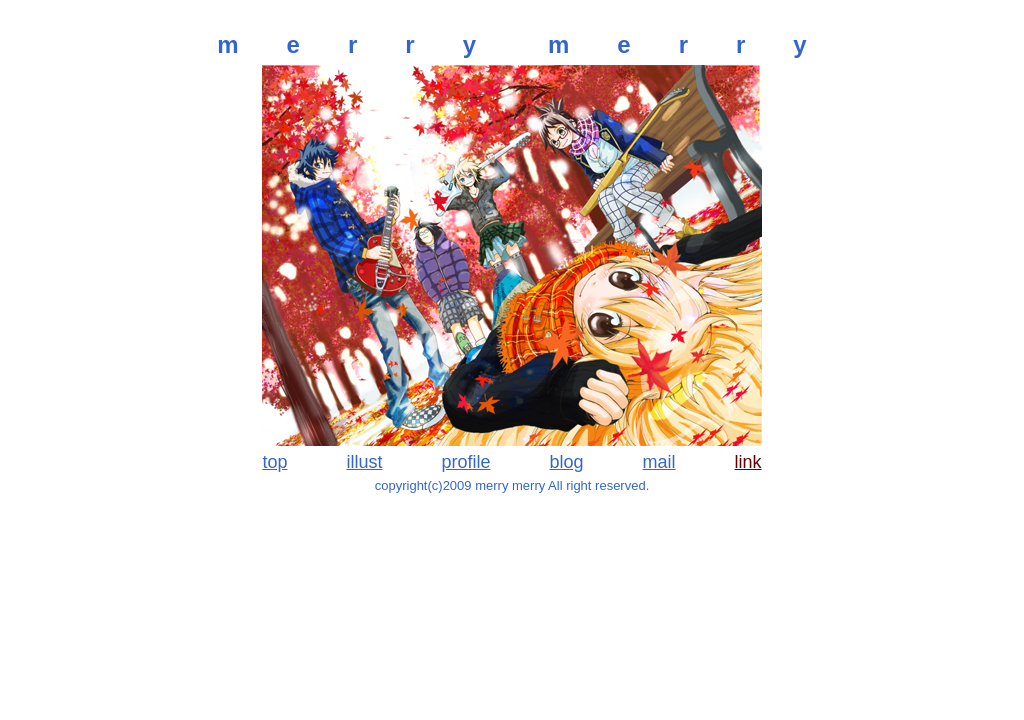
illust (364, 462)
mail (659, 462)
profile (465, 462)
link (748, 462)
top (274, 462)
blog (567, 462)
